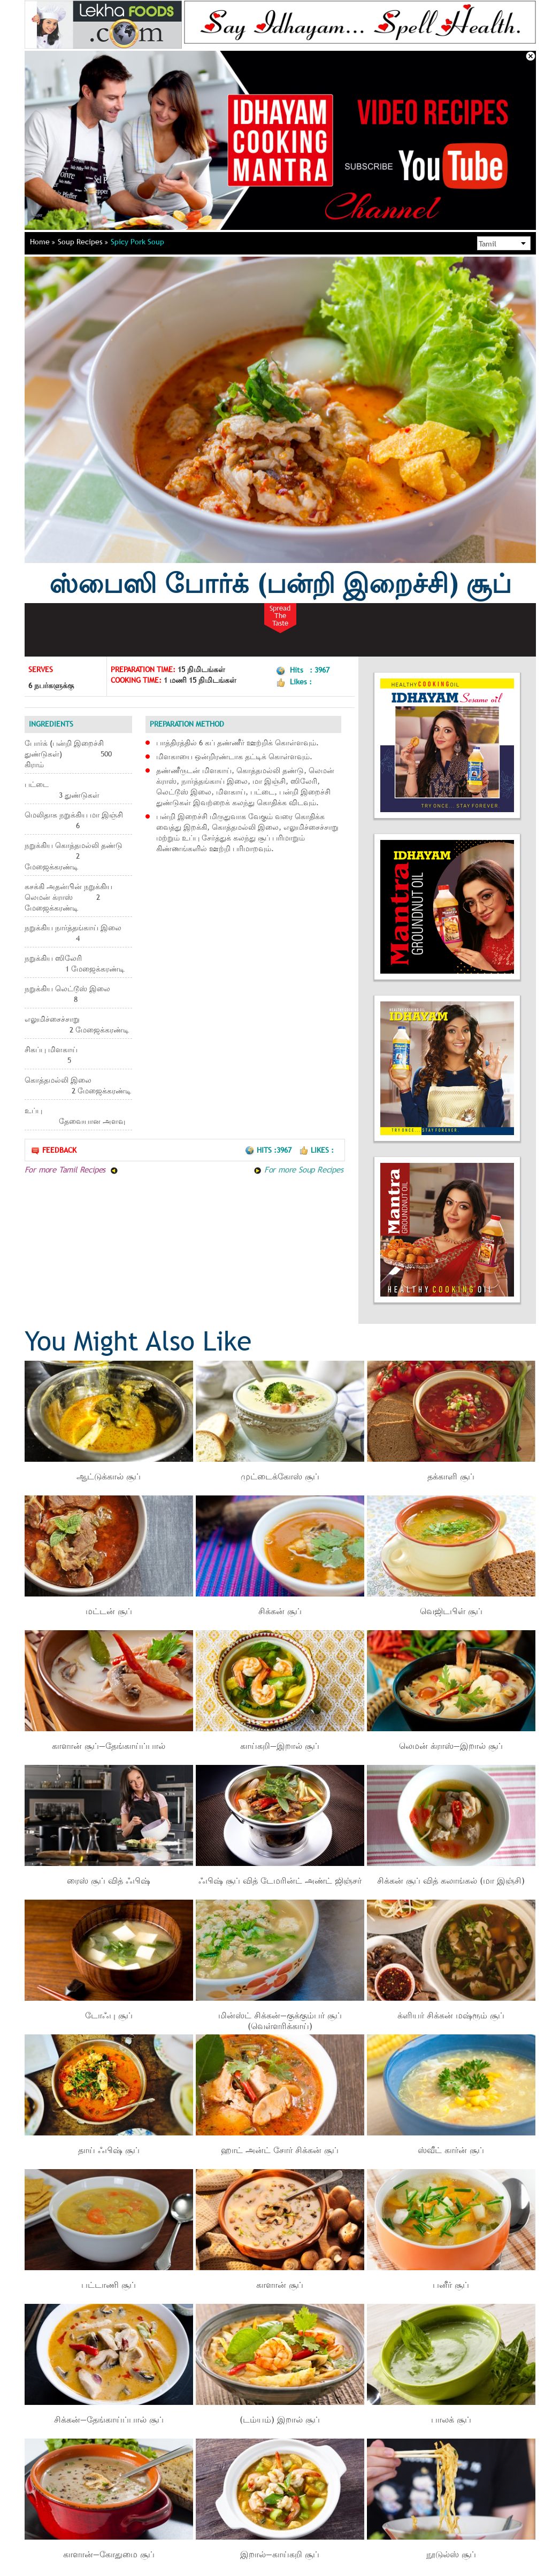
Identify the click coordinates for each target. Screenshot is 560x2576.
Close (530, 56)
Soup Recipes (83, 241)
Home (42, 241)
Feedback (53, 1150)
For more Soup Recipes (298, 1169)
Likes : (316, 1150)
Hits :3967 (269, 1150)
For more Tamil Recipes (71, 1169)
